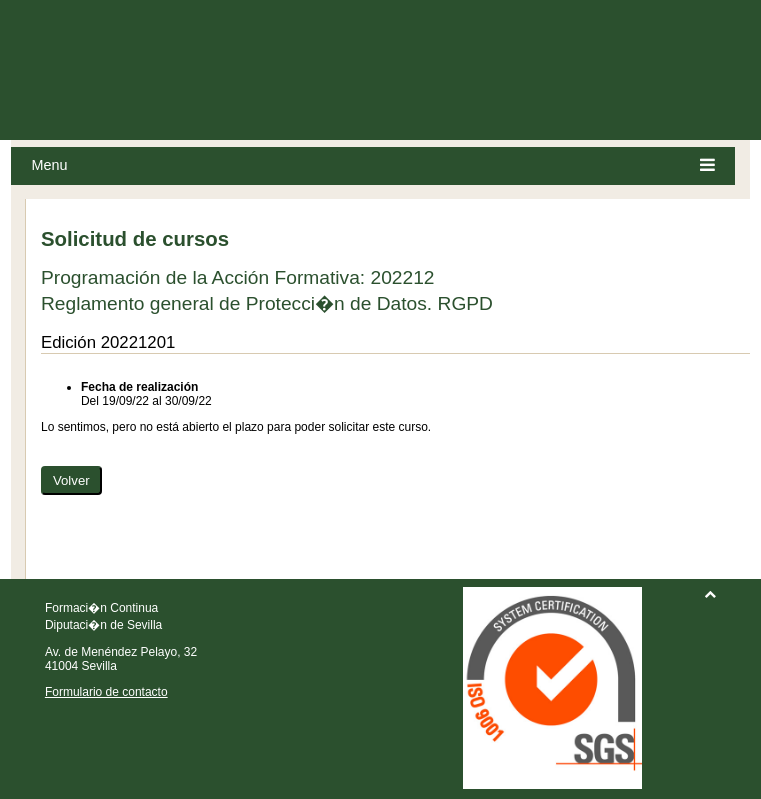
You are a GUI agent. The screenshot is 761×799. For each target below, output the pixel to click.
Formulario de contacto (106, 692)
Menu (372, 165)
